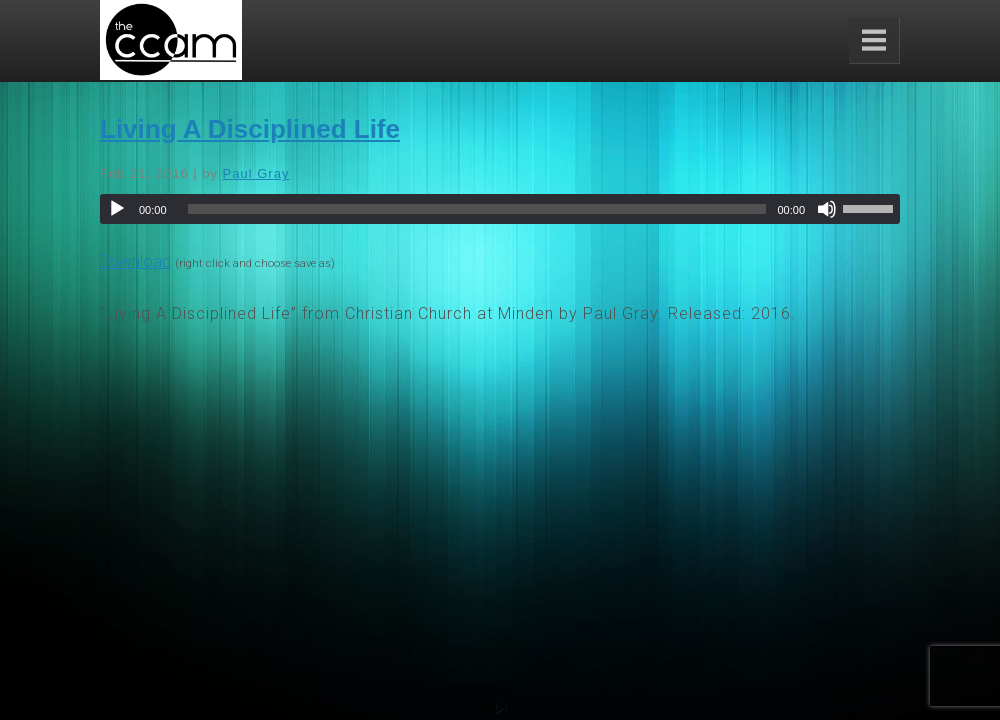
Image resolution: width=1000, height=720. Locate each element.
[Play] (117, 209)
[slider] (477, 209)
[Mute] (827, 209)
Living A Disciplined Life (250, 129)
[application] (500, 209)
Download (135, 261)
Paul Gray (256, 173)
